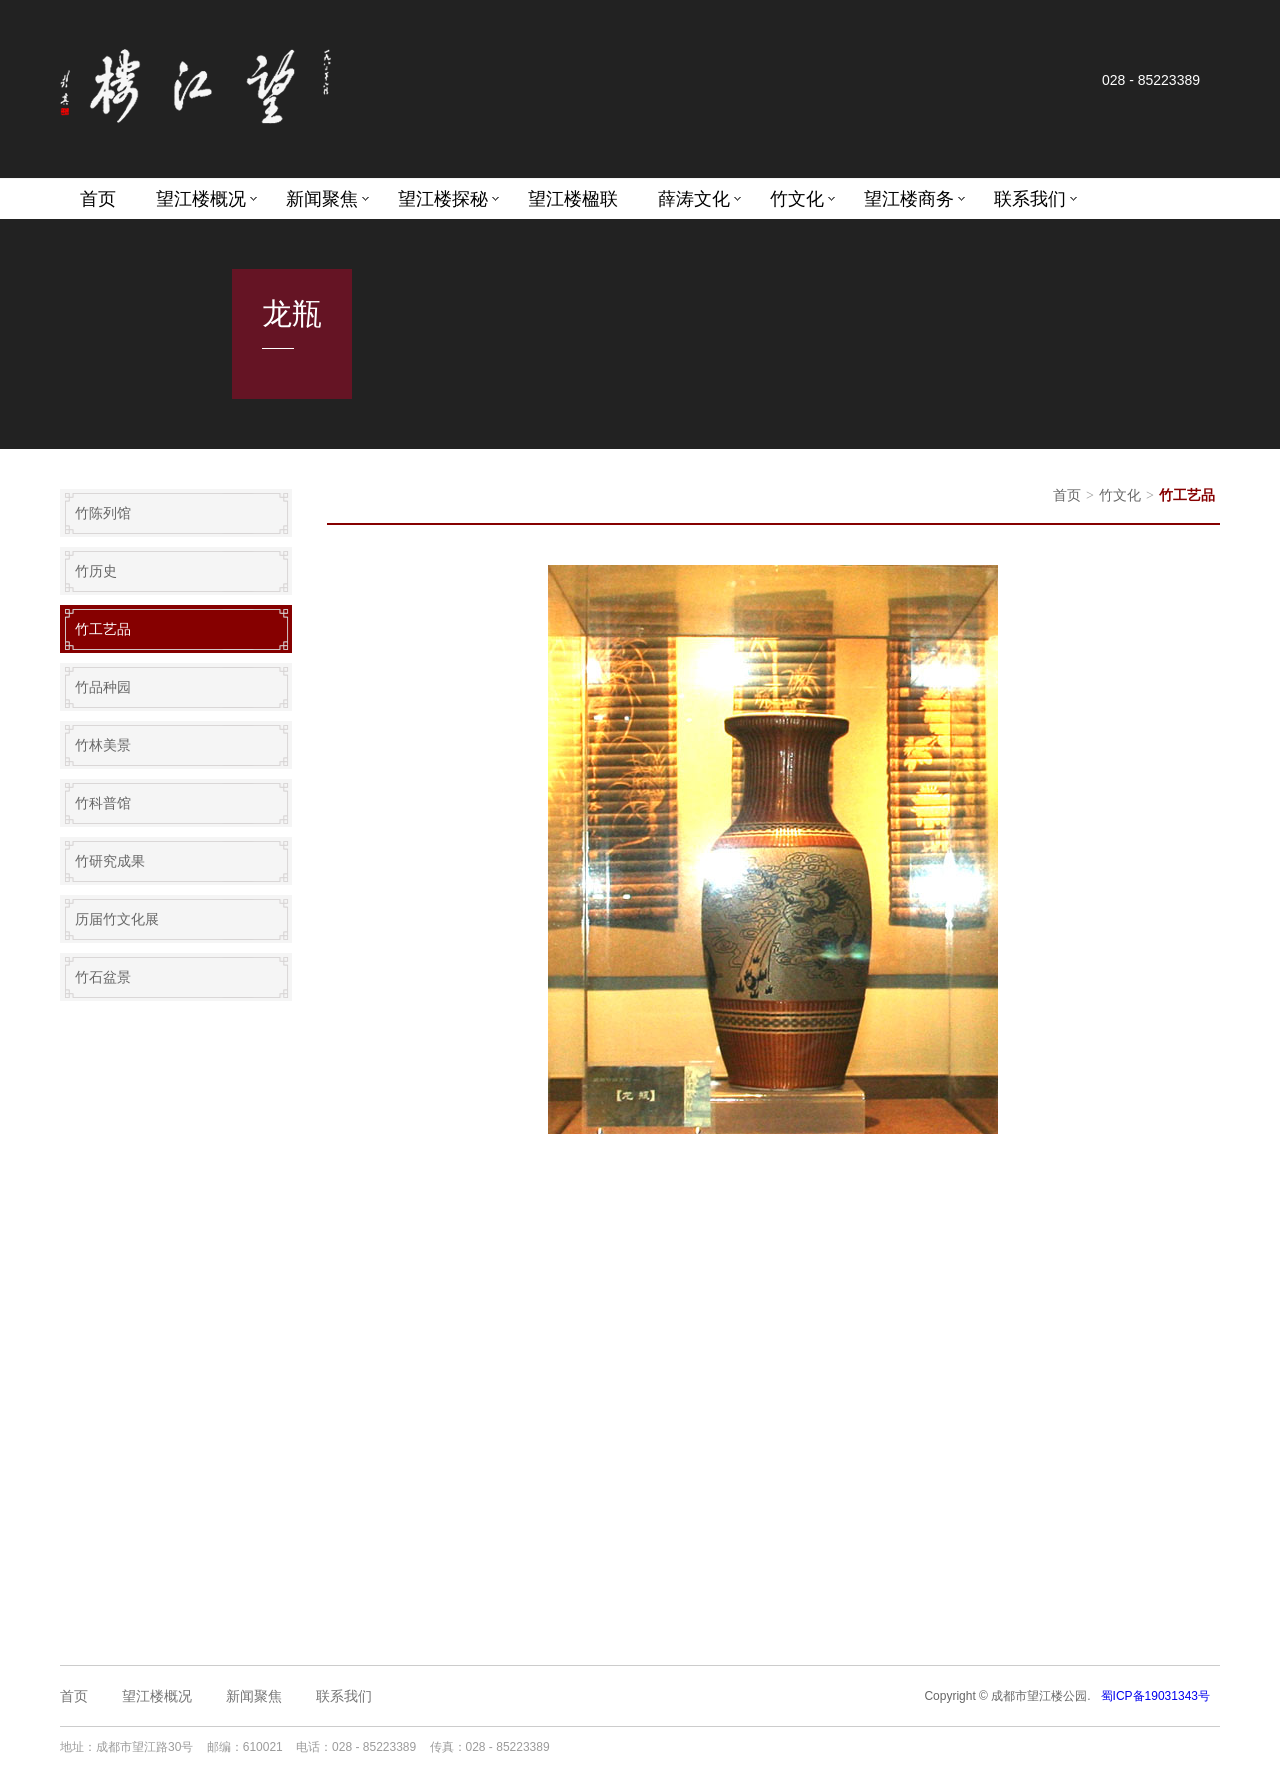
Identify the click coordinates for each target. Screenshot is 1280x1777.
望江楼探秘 (443, 199)
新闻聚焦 (322, 199)
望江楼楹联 (573, 199)
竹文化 (797, 199)
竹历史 (96, 571)
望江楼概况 (201, 199)
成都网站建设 (676, 1747)
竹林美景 (103, 745)
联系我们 (1030, 199)
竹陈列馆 (103, 513)
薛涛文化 (694, 199)
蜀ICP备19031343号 (1155, 1696)
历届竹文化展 (117, 919)
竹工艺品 (103, 629)
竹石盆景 (103, 977)
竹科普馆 (103, 803)
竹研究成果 (110, 861)
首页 (98, 199)
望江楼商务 (909, 199)
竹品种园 (103, 687)
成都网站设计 (751, 1747)
